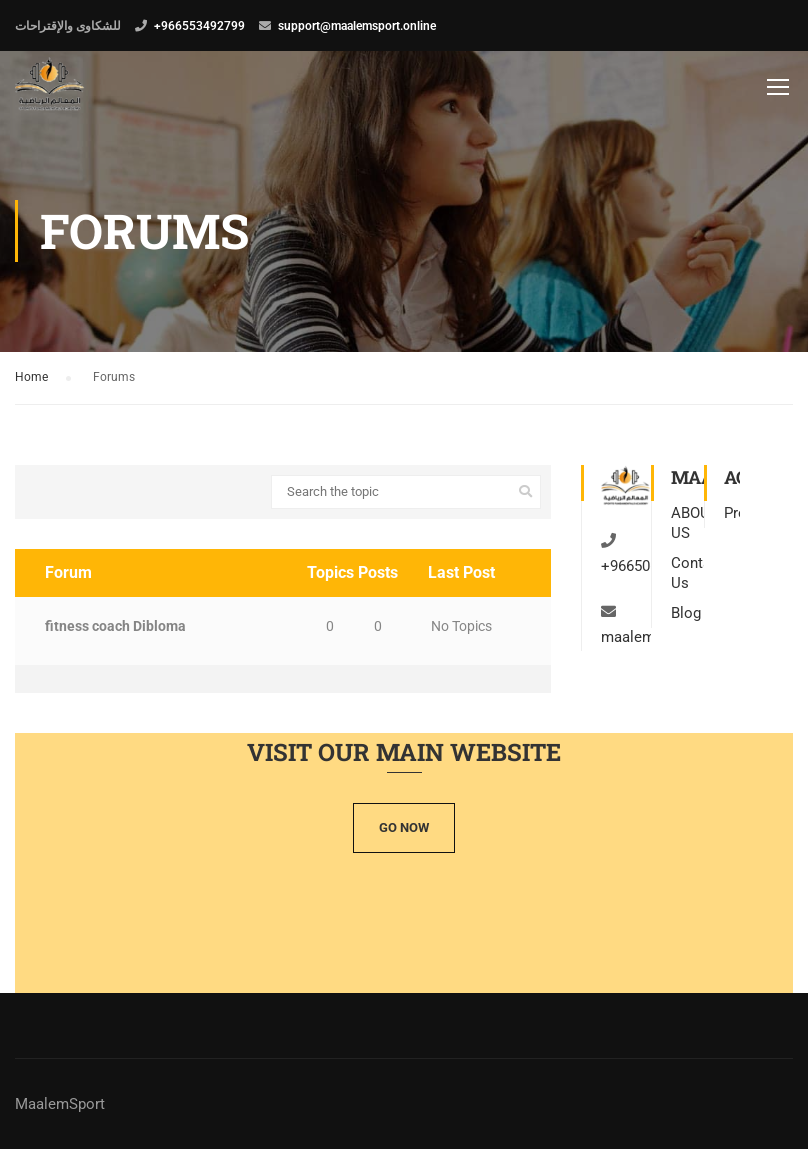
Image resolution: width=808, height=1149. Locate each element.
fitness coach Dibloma (115, 626)
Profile (731, 513)
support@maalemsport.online (357, 26)
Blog (686, 613)
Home (31, 377)
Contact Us (687, 573)
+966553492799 (199, 26)
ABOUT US (687, 523)
